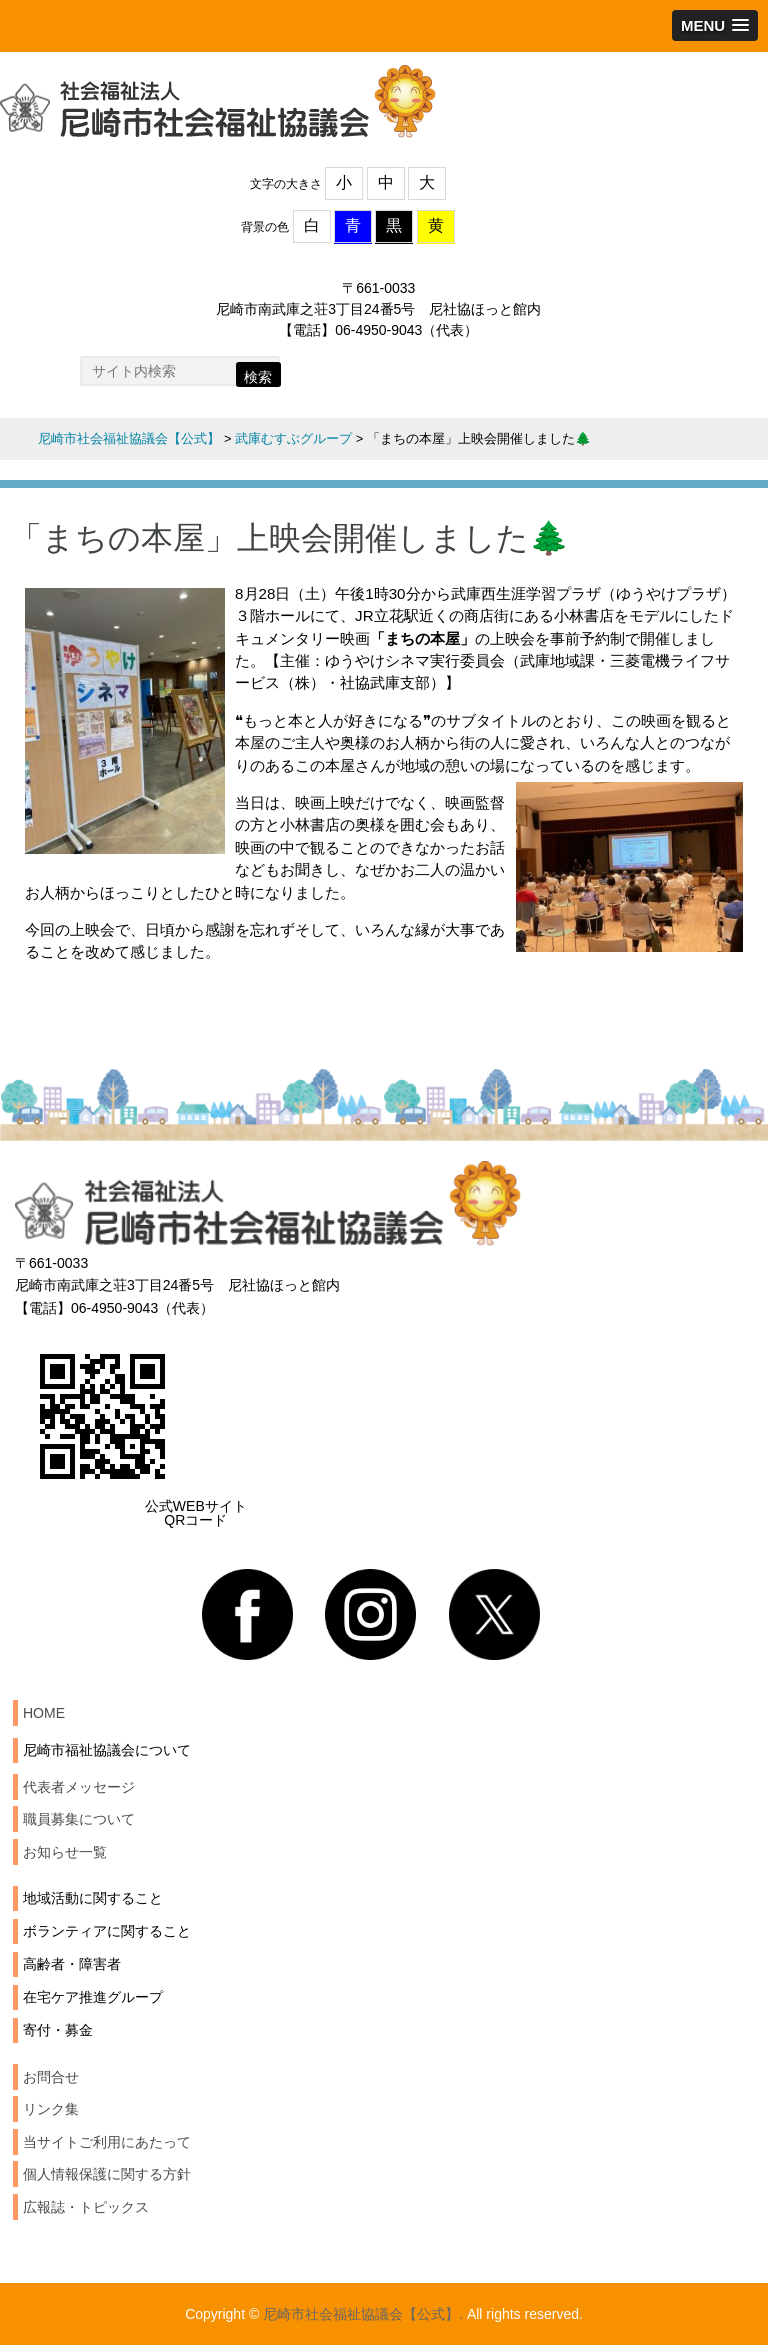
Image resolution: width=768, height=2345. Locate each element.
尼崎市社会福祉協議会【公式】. (363, 2314)
